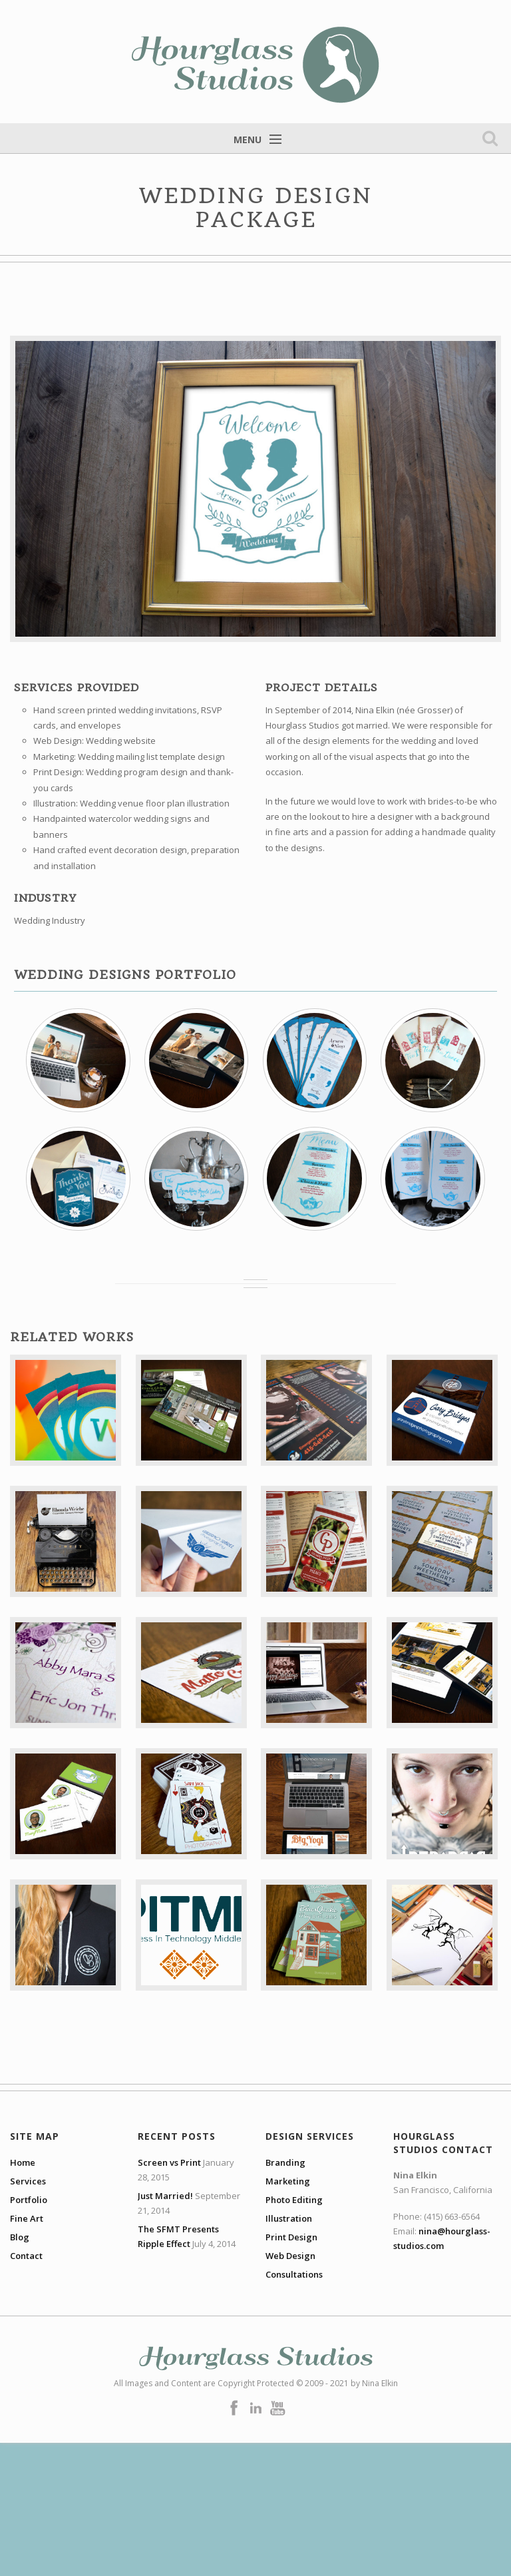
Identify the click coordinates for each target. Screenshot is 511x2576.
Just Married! (165, 2196)
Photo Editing (294, 2200)
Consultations (294, 2274)
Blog (19, 2237)
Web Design (290, 2256)
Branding (285, 2162)
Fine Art (26, 2218)
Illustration (288, 2218)
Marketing (287, 2181)
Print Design (291, 2237)
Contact (26, 2256)
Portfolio (28, 2200)
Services (28, 2181)
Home (22, 2162)
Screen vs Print (169, 2162)
